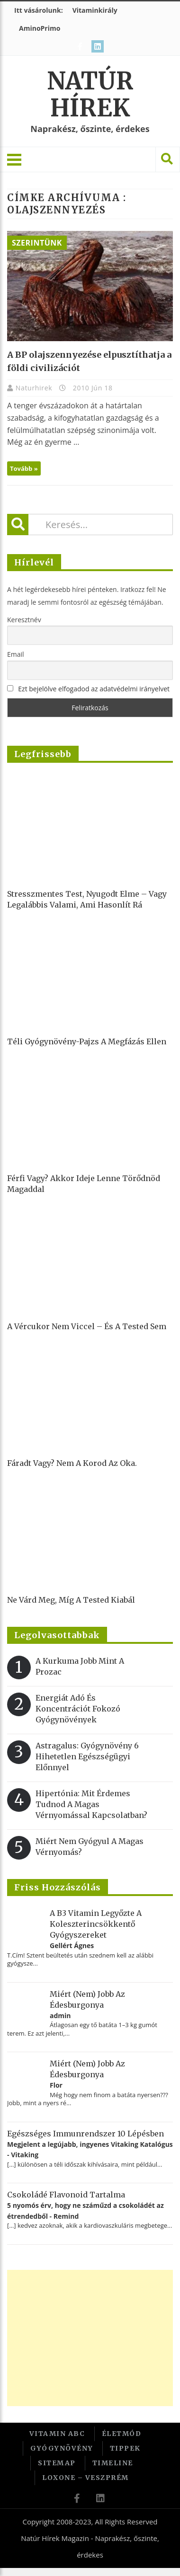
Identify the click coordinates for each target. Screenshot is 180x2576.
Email (15, 654)
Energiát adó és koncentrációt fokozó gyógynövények (78, 1708)
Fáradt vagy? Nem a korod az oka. (72, 1463)
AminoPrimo (39, 28)
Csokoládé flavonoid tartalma (66, 2194)
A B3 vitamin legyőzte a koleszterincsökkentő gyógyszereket (96, 1924)
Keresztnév (24, 619)
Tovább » (24, 468)
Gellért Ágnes (72, 1945)
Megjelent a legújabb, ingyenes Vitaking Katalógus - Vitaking (90, 2149)
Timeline (112, 2463)
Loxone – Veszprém (85, 2477)
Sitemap (57, 2463)
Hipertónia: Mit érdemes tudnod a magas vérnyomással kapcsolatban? (91, 1804)
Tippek (125, 2448)
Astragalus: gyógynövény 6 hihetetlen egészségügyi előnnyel (87, 1756)
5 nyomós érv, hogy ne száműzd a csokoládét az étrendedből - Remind (85, 2210)
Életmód (122, 2433)
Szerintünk (37, 243)
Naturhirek (35, 387)
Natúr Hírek (90, 95)
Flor (56, 2085)
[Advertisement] (89, 2338)
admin (60, 2015)
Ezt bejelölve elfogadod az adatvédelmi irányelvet (94, 688)
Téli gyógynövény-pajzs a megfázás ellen (86, 1041)
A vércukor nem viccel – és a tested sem (86, 1326)
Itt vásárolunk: (38, 10)
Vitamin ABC (57, 2433)
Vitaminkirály (94, 10)
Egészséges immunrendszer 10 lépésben (85, 2133)
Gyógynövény (61, 2448)
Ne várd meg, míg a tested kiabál (71, 1600)
